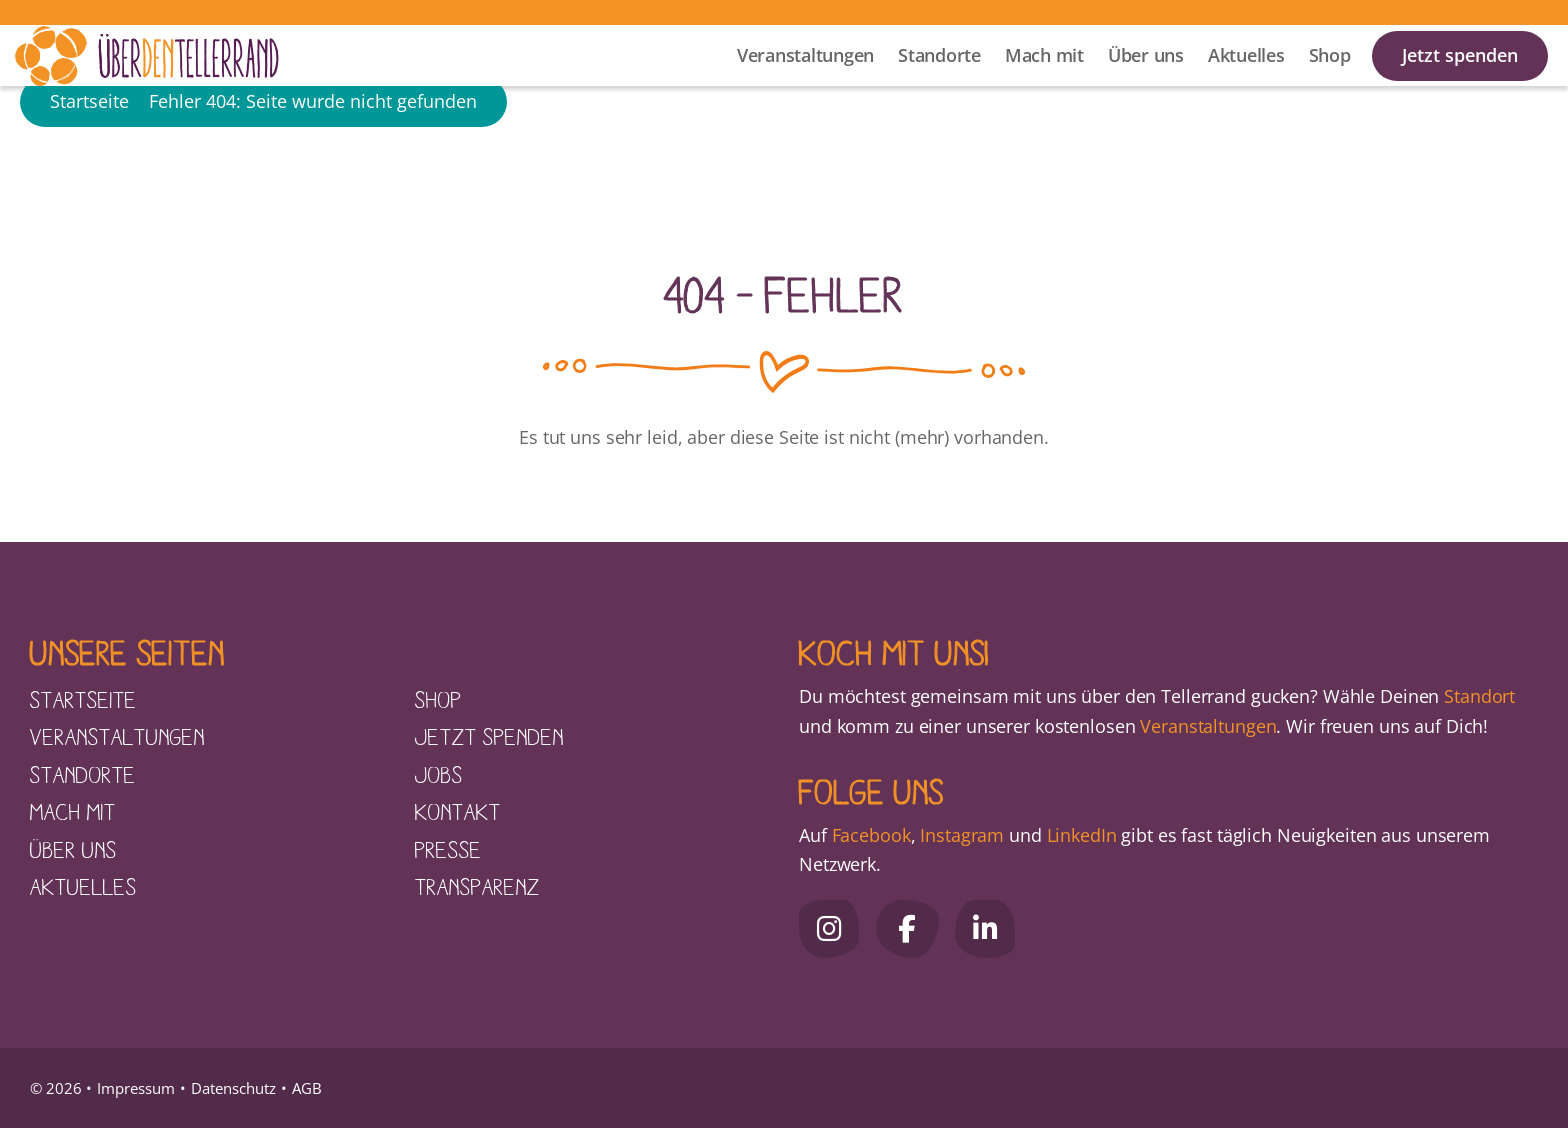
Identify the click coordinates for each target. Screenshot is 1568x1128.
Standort (1479, 696)
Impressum (136, 1088)
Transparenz (477, 886)
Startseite (89, 164)
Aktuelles (1246, 81)
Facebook (871, 835)
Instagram (962, 835)
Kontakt (458, 811)
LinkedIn (1079, 835)
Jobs (439, 774)
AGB (307, 1088)
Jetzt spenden (1460, 81)
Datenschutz (233, 1088)
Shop (1330, 81)
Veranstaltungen (805, 81)
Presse (448, 849)
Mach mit (1044, 81)
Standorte (939, 81)
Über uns (1146, 81)
